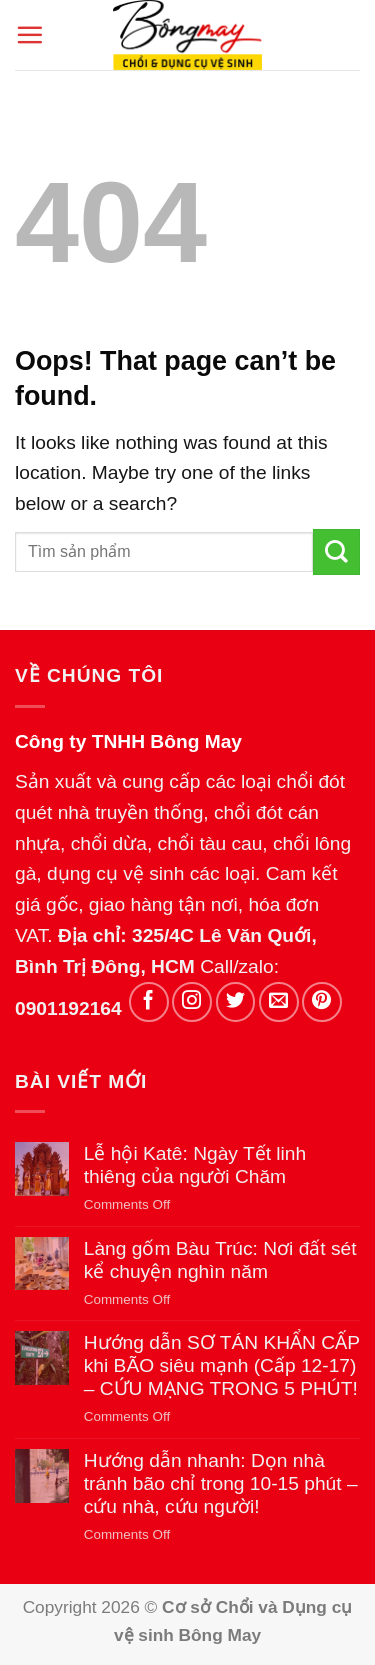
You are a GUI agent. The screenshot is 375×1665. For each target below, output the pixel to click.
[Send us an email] (279, 1002)
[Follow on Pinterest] (322, 1002)
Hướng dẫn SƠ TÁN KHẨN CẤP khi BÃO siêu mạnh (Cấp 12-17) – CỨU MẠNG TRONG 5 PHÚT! (222, 1365)
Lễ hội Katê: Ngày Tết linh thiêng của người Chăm (195, 1165)
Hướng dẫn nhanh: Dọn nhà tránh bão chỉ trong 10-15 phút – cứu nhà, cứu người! (221, 1483)
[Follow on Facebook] (149, 1002)
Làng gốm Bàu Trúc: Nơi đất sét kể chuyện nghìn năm (220, 1260)
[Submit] (336, 552)
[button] (29, 34)
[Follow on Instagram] (192, 1002)
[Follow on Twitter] (236, 1002)
